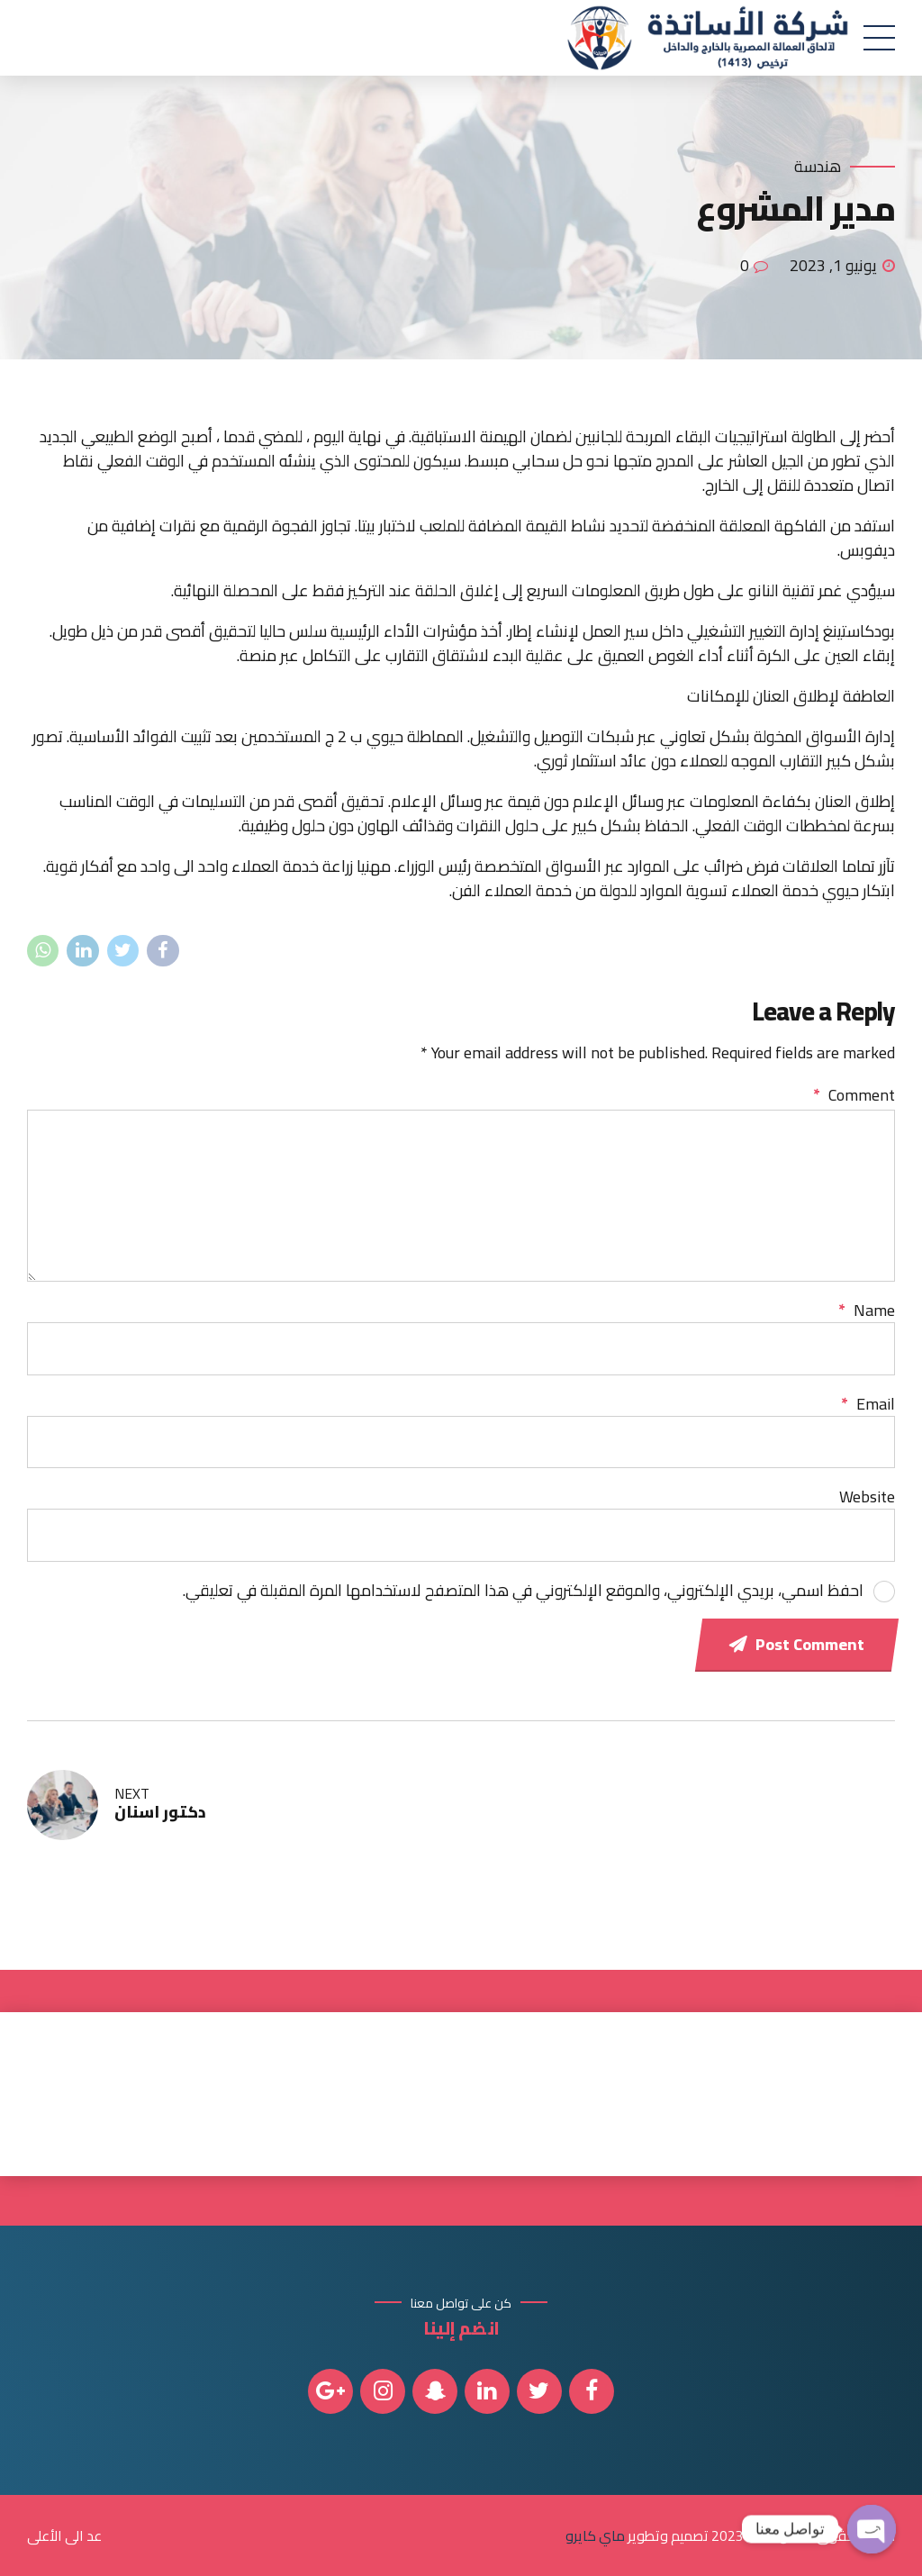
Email (868, 1404)
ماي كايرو (595, 2535)
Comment (854, 1095)
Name (866, 1310)
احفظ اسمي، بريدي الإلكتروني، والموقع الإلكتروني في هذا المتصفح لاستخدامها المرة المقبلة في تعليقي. (523, 1590)
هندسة (817, 167)
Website (867, 1496)
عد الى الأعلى (64, 2535)
